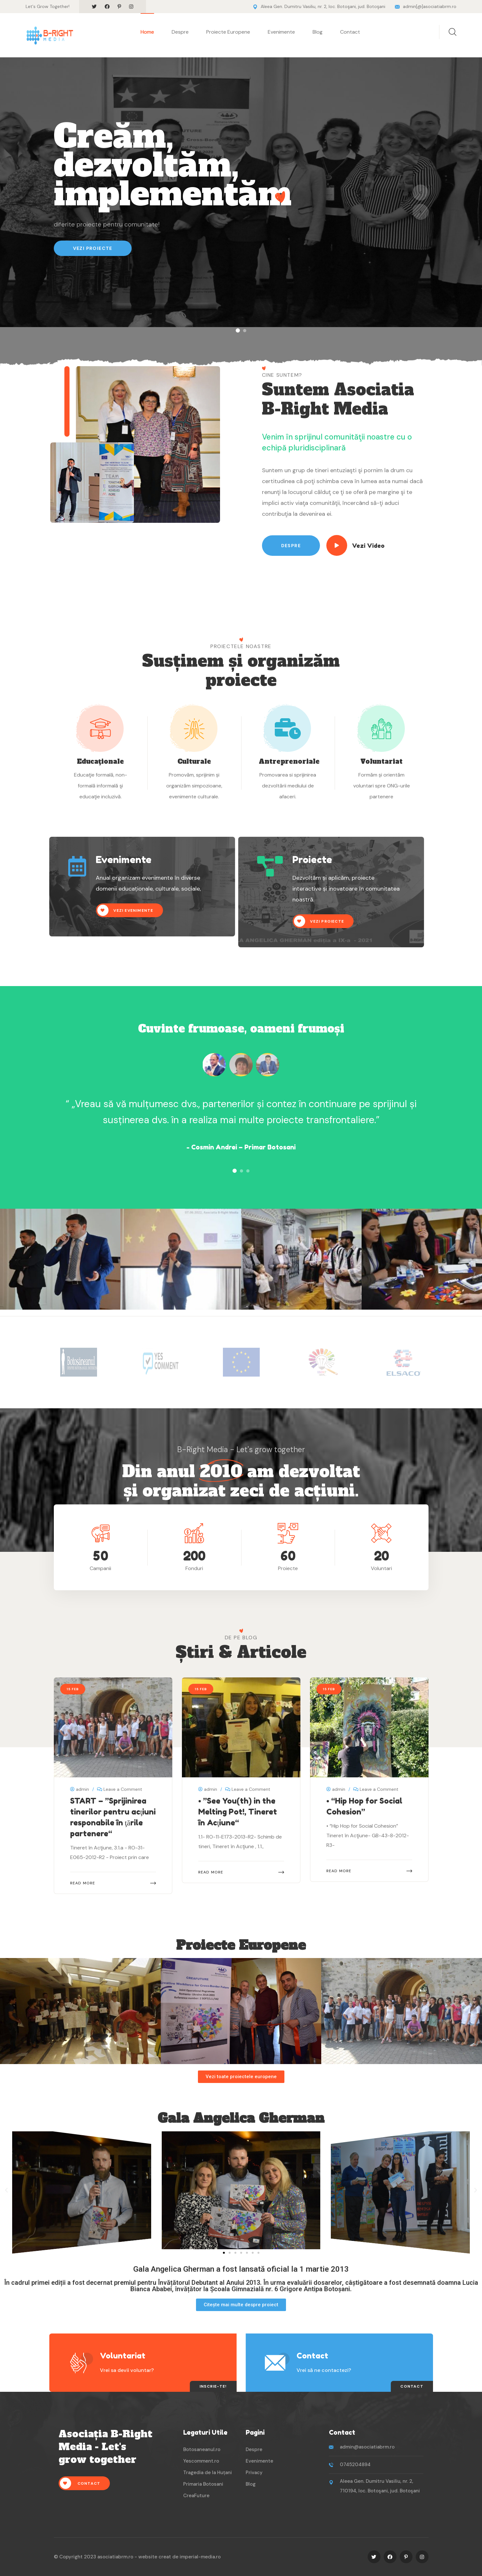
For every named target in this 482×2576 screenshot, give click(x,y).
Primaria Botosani (203, 2484)
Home (147, 32)
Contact (350, 32)
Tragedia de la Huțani (207, 2472)
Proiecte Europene (228, 32)
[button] (238, 330)
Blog (318, 32)
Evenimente (281, 32)
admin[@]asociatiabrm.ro (429, 6)
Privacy (254, 2472)
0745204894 (355, 2464)
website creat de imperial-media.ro (179, 2557)
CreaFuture (196, 2495)
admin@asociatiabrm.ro (367, 2447)
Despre (180, 32)
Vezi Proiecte (92, 248)
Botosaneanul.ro (201, 2449)
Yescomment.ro (201, 2461)
